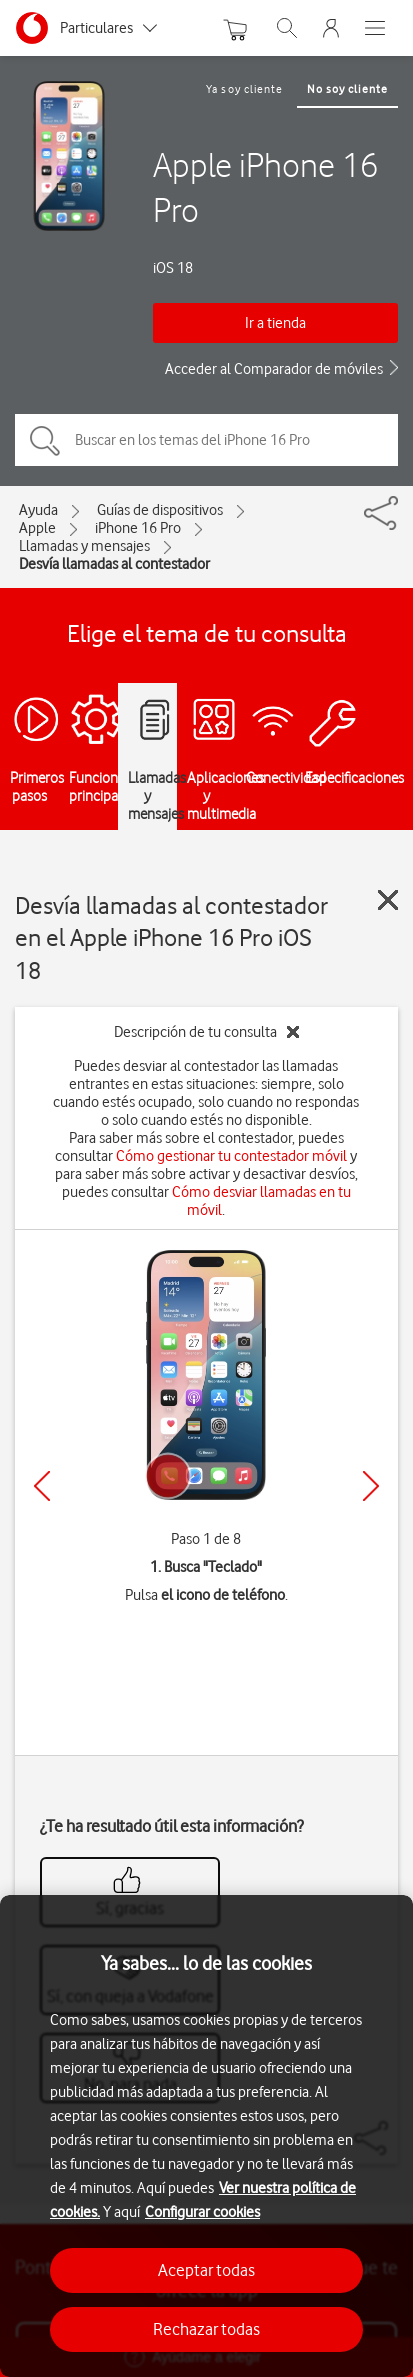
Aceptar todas (206, 2270)
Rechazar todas (206, 2329)
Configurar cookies (202, 2212)
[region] (206, 2136)
